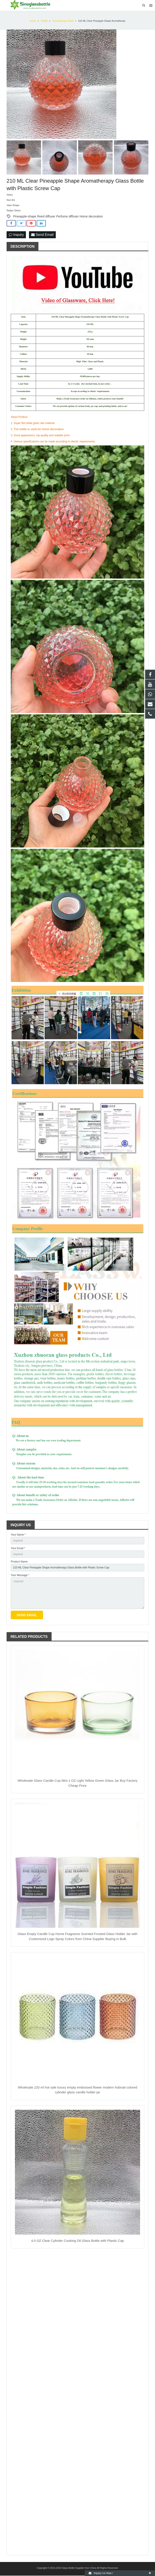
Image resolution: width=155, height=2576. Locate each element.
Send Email (42, 235)
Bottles (44, 21)
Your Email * (18, 1548)
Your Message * (20, 1575)
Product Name (19, 1562)
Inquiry (16, 235)
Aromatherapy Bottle (63, 21)
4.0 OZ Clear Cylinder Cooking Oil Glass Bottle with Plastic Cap (77, 2241)
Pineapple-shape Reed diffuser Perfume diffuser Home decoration (58, 217)
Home (33, 21)
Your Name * (18, 1535)
